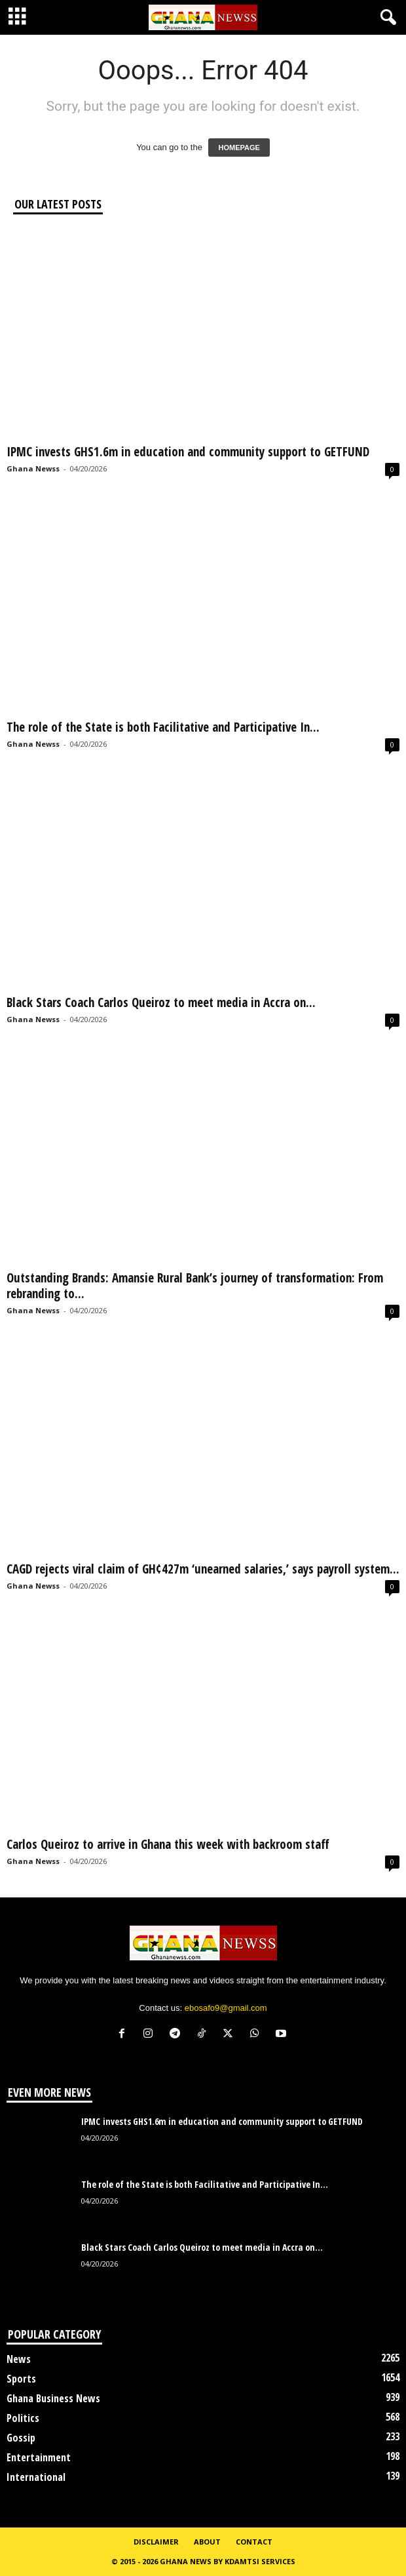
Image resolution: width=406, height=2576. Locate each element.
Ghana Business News (53, 2398)
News (19, 2359)
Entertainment (39, 2457)
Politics (23, 2418)
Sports (21, 2378)
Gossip (21, 2437)
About (207, 2541)
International (36, 2477)
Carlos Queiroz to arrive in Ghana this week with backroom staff (168, 1844)
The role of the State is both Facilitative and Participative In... (163, 727)
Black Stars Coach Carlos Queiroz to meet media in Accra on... (161, 1002)
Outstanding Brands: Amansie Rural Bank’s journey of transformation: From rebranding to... (195, 1285)
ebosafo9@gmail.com (226, 2008)
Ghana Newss (33, 468)
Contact (254, 2541)
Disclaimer (156, 2541)
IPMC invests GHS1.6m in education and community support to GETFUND (188, 451)
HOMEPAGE (238, 147)
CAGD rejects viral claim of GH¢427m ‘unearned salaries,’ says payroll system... (203, 1568)
